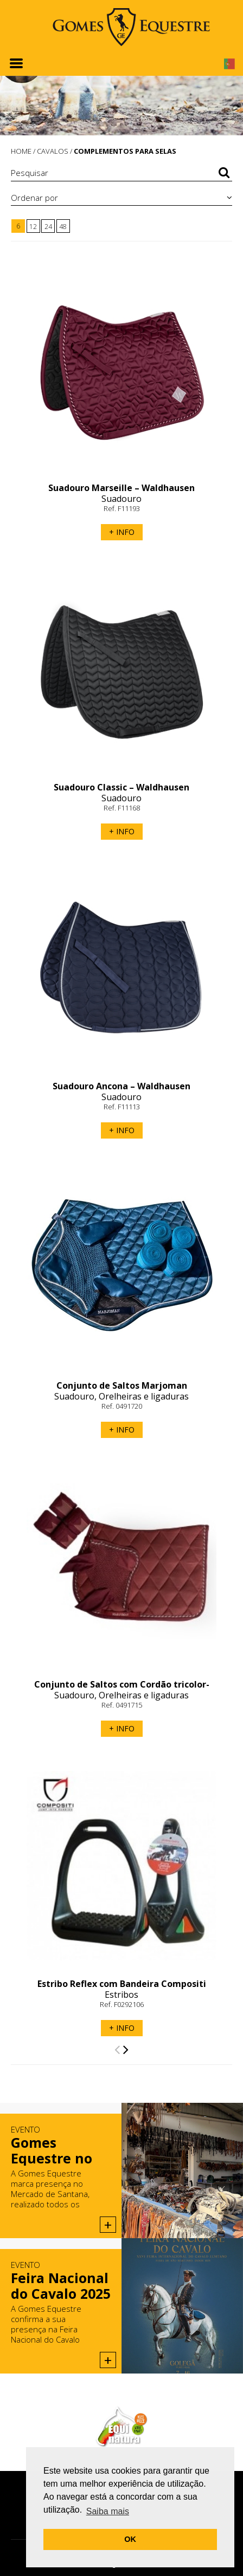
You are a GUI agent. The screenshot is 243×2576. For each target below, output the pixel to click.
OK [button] (130, 2539)
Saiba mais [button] (107, 2511)
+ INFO (122, 532)
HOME (21, 151)
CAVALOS (52, 151)
